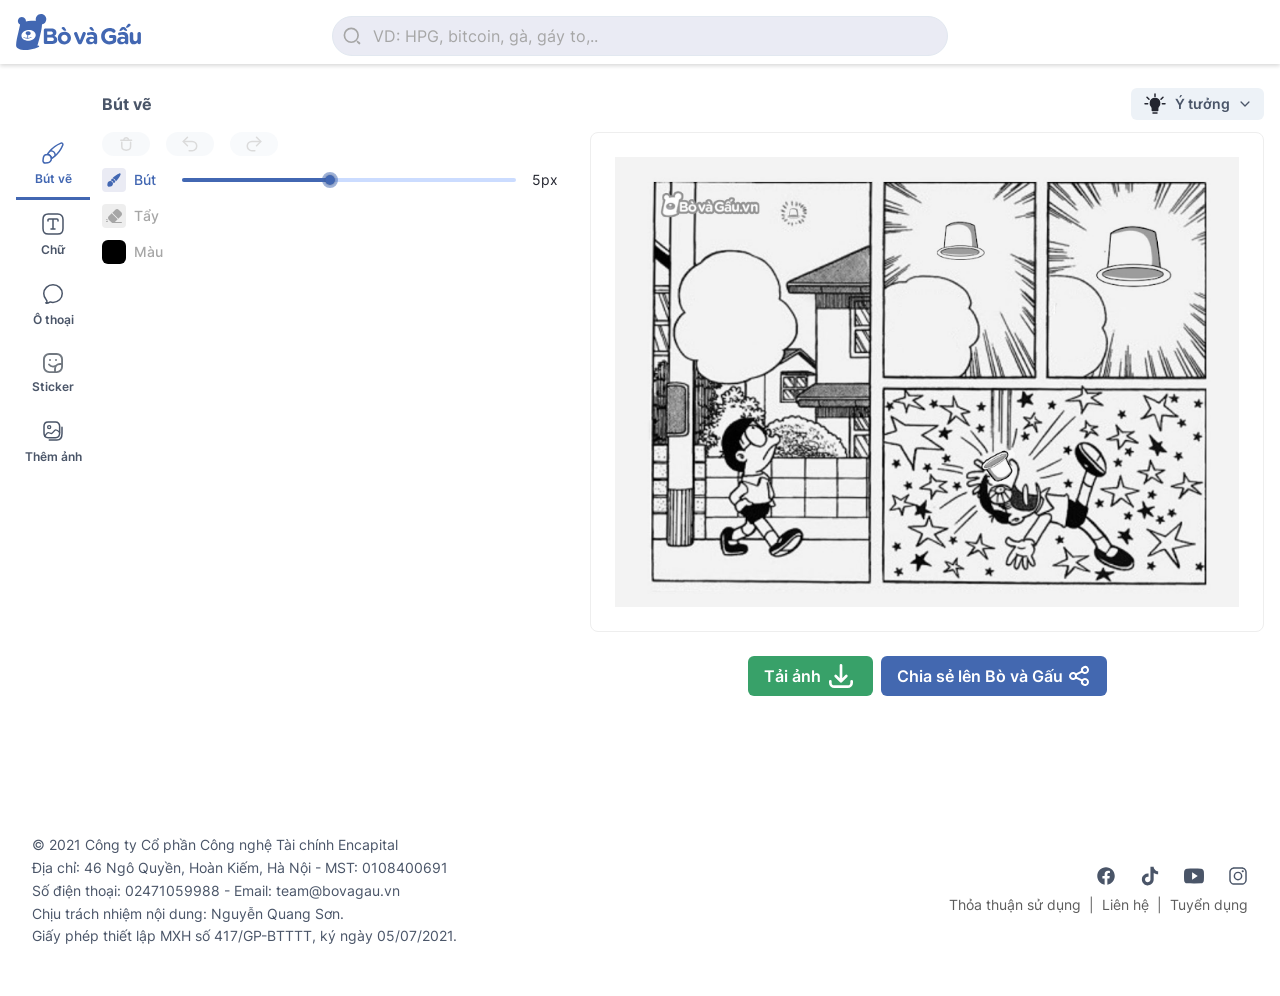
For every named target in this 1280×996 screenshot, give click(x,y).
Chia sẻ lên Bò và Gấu (994, 676)
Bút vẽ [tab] (53, 163)
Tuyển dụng (1209, 904)
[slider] (330, 180)
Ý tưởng (1197, 104)
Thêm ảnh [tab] (53, 441)
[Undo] (190, 144)
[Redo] (254, 144)
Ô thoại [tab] (53, 304)
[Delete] (126, 144)
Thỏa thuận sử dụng (1015, 904)
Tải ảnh (810, 676)
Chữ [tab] (53, 234)
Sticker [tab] (53, 373)
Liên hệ (1125, 904)
